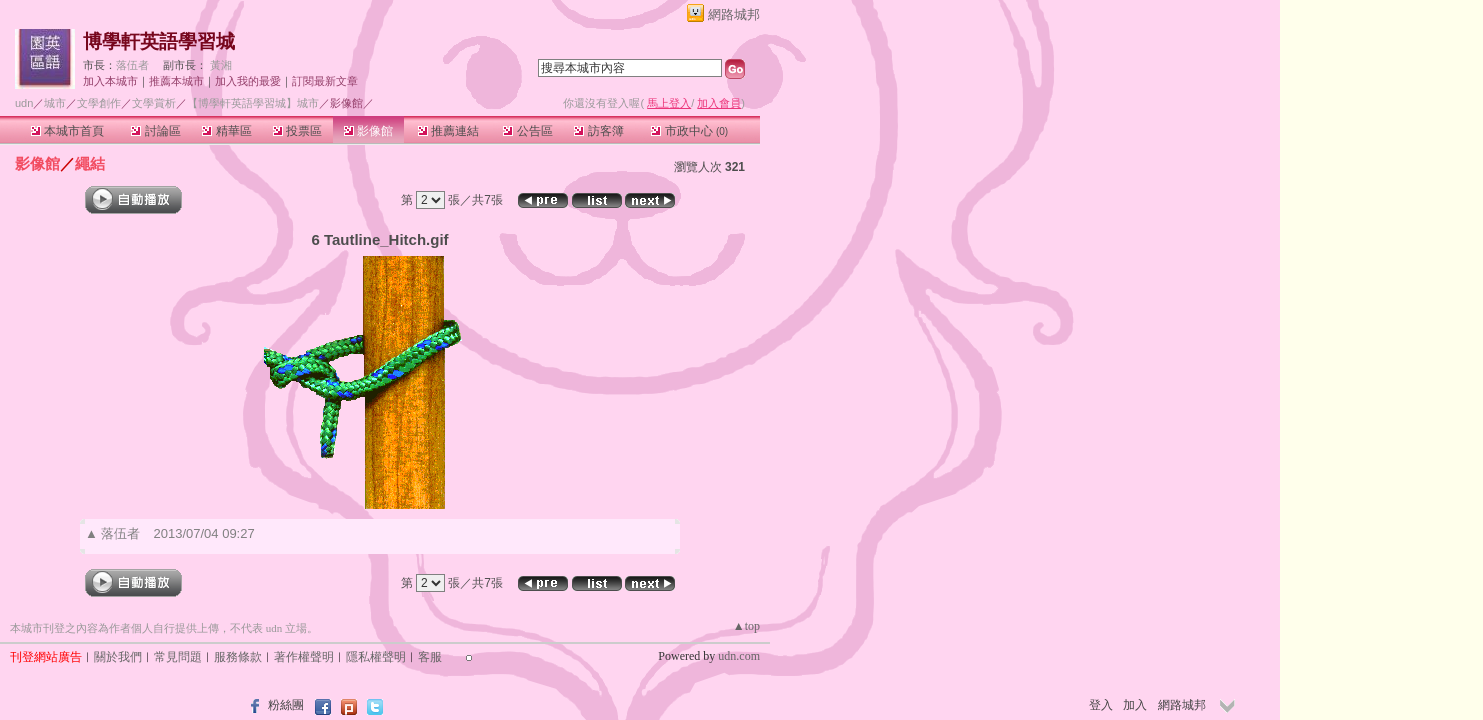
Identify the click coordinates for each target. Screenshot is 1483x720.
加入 (1135, 705)
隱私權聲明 (376, 657)
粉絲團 (286, 705)
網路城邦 (734, 14)
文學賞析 (154, 103)
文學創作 (99, 103)
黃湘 (221, 65)
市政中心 (689, 131)
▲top (746, 626)
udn (24, 103)
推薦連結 (448, 131)
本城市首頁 (67, 131)
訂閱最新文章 (325, 81)
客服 (430, 657)
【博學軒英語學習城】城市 (253, 103)
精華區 (226, 131)
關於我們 (118, 657)
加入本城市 (110, 81)
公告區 (527, 131)
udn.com (739, 656)
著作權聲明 (304, 657)
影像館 (368, 131)
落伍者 (132, 65)
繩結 (90, 163)
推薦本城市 (176, 81)
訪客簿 (598, 131)
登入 (1101, 705)
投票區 (297, 131)
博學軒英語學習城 (159, 41)
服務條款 (238, 657)
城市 (55, 103)
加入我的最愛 (248, 81)
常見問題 (178, 657)
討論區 (155, 131)
